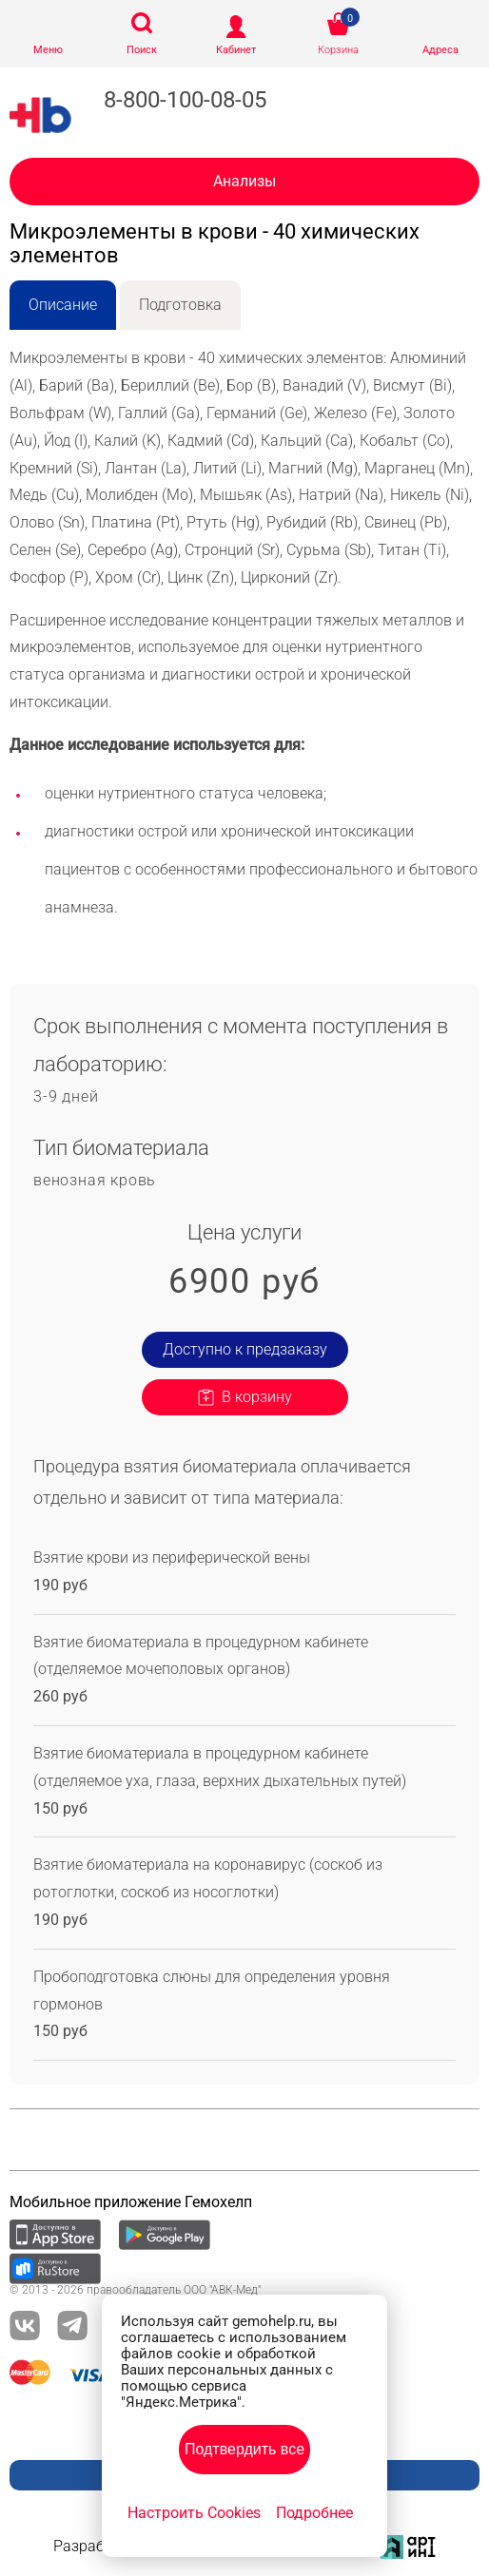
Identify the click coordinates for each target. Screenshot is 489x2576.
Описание (63, 305)
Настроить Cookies (194, 2513)
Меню (48, 50)
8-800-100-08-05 (185, 100)
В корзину (257, 1397)
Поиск (142, 50)
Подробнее (314, 2513)
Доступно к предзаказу (245, 1349)
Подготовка (180, 305)
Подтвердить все (244, 2449)
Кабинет (236, 50)
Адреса (440, 50)
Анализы (244, 181)
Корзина (338, 50)
